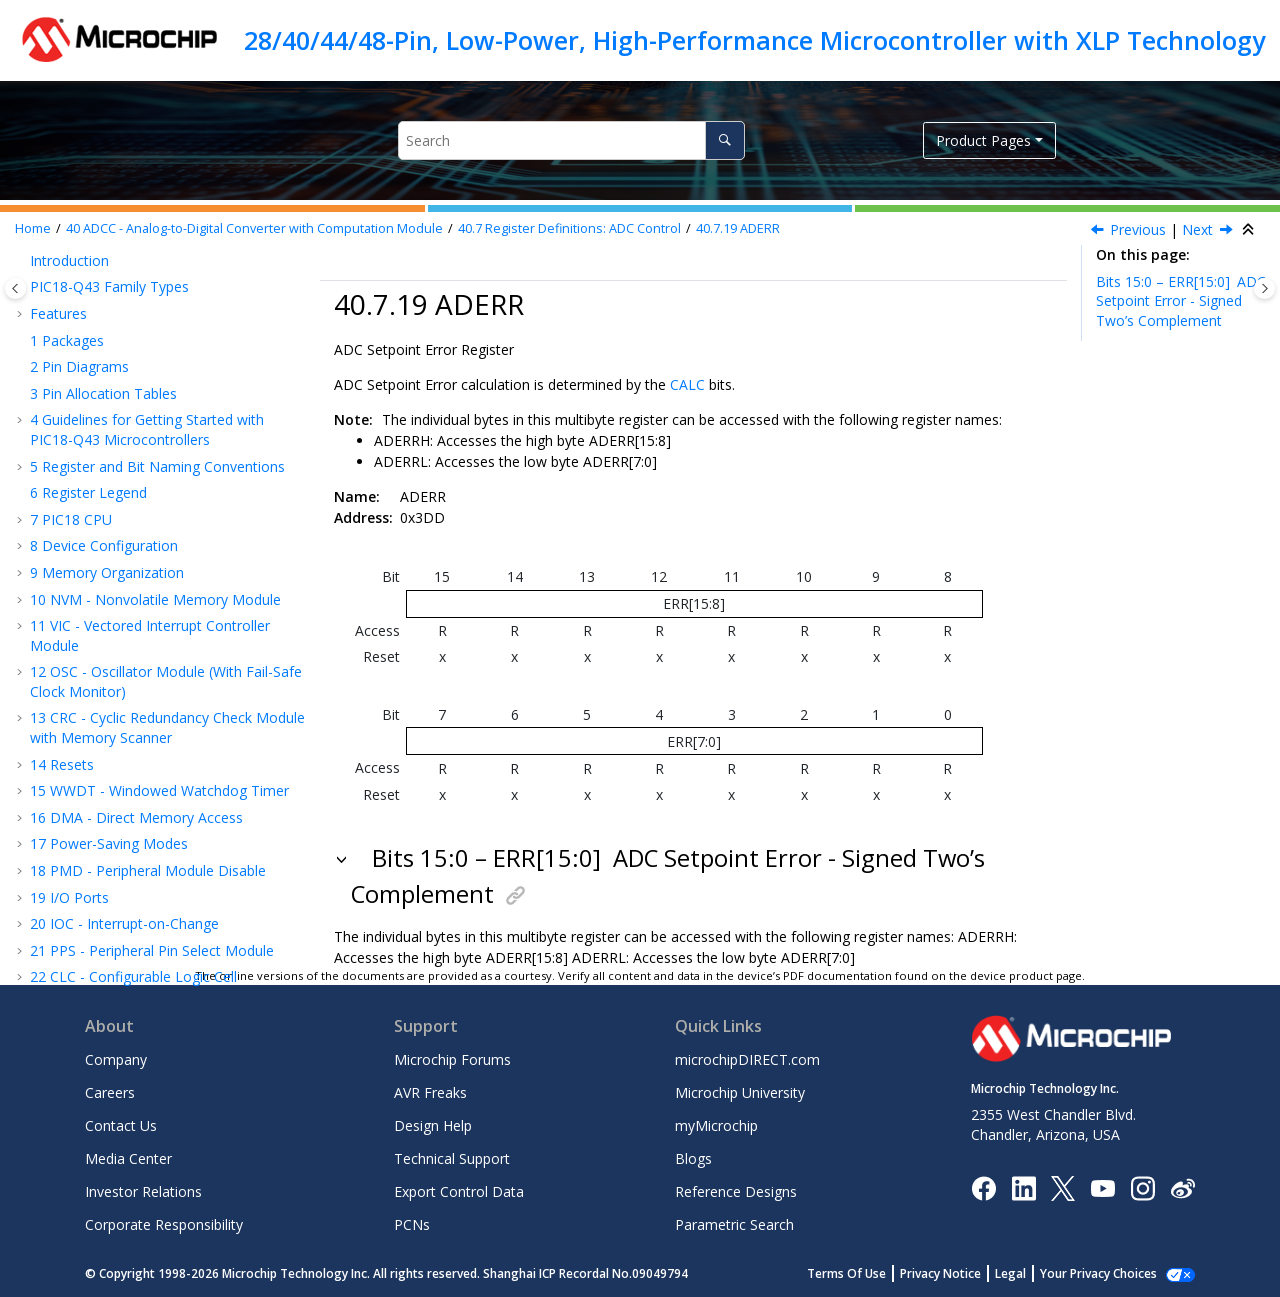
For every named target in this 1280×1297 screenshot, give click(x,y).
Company (116, 1059)
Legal (1010, 1273)
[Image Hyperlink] (1102, 1187)
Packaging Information (113, 888)
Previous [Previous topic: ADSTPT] (1138, 229)
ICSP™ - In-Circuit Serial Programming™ (167, 762)
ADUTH (107, 530)
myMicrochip (716, 1125)
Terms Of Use (846, 1273)
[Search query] (571, 140)
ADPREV (110, 397)
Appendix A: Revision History (131, 915)
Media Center (128, 1158)
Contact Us (121, 1125)
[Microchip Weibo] (1182, 1187)
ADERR (738, 228)
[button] (50, 265)
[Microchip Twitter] (1063, 1186)
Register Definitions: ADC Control (569, 228)
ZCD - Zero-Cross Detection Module (158, 709)
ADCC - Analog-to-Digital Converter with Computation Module (254, 228)
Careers (110, 1092)
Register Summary (99, 789)
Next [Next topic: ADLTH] (1197, 229)
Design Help (433, 1125)
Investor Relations (143, 1191)
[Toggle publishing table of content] (15, 288)
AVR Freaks (430, 1092)
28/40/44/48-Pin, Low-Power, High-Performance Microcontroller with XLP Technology (754, 40)
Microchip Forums (452, 1059)
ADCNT (107, 317)
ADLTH (106, 503)
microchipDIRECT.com (747, 1059)
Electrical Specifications (115, 815)
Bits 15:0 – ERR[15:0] (1181, 301)
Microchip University (740, 1092)
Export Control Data (459, 1191)
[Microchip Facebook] (983, 1186)
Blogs (693, 1158)
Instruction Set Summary (120, 735)
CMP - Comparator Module (128, 682)
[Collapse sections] (1250, 230)
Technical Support (452, 1158)
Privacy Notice (940, 1273)
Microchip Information (102, 941)
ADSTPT (110, 450)
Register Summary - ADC (140, 609)
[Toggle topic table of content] (1264, 288)
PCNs (412, 1224)
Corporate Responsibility (164, 1224)
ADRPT (106, 290)
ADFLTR (110, 344)
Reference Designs (736, 1191)
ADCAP (106, 264)
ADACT (106, 556)
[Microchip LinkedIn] (1023, 1186)
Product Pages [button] (983, 140)
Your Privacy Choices (1098, 1273)
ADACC (106, 423)
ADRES (105, 370)
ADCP (102, 583)
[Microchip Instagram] (1142, 1186)
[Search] (724, 140)
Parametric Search (734, 1224)
